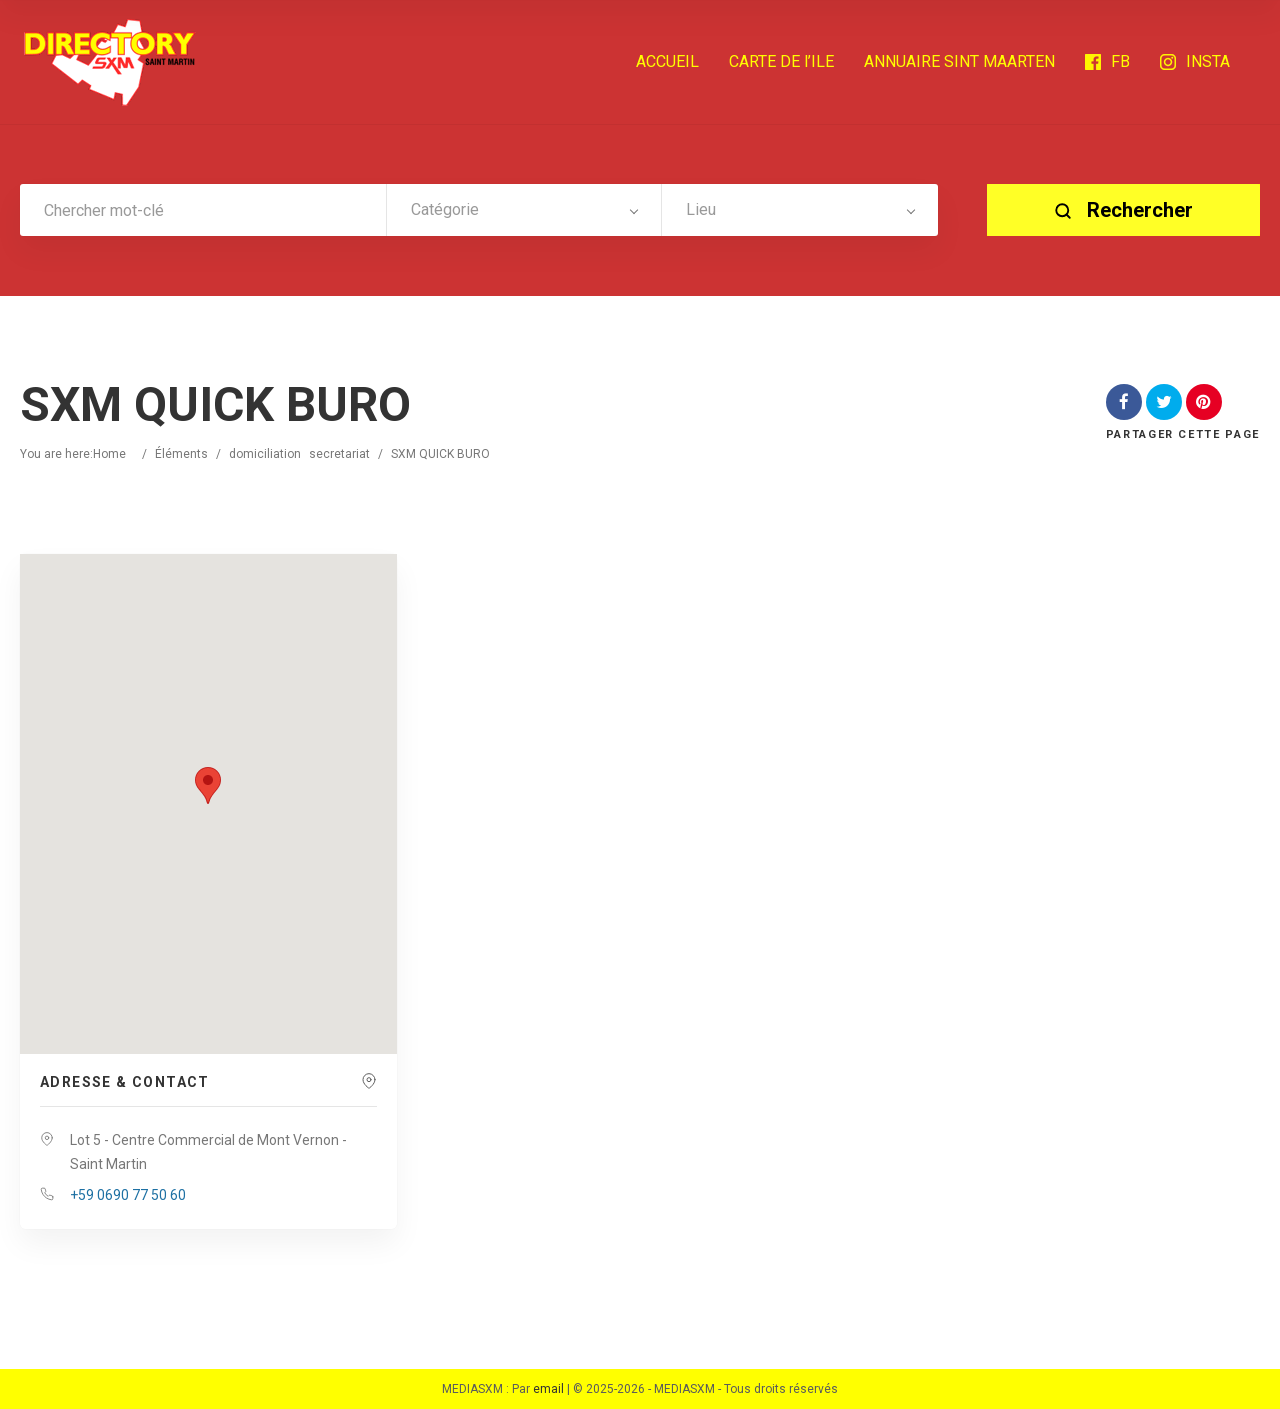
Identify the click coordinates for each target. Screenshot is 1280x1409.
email (548, 1389)
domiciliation (265, 454)
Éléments (181, 454)
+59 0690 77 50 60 (128, 1195)
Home (109, 454)
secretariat (339, 454)
